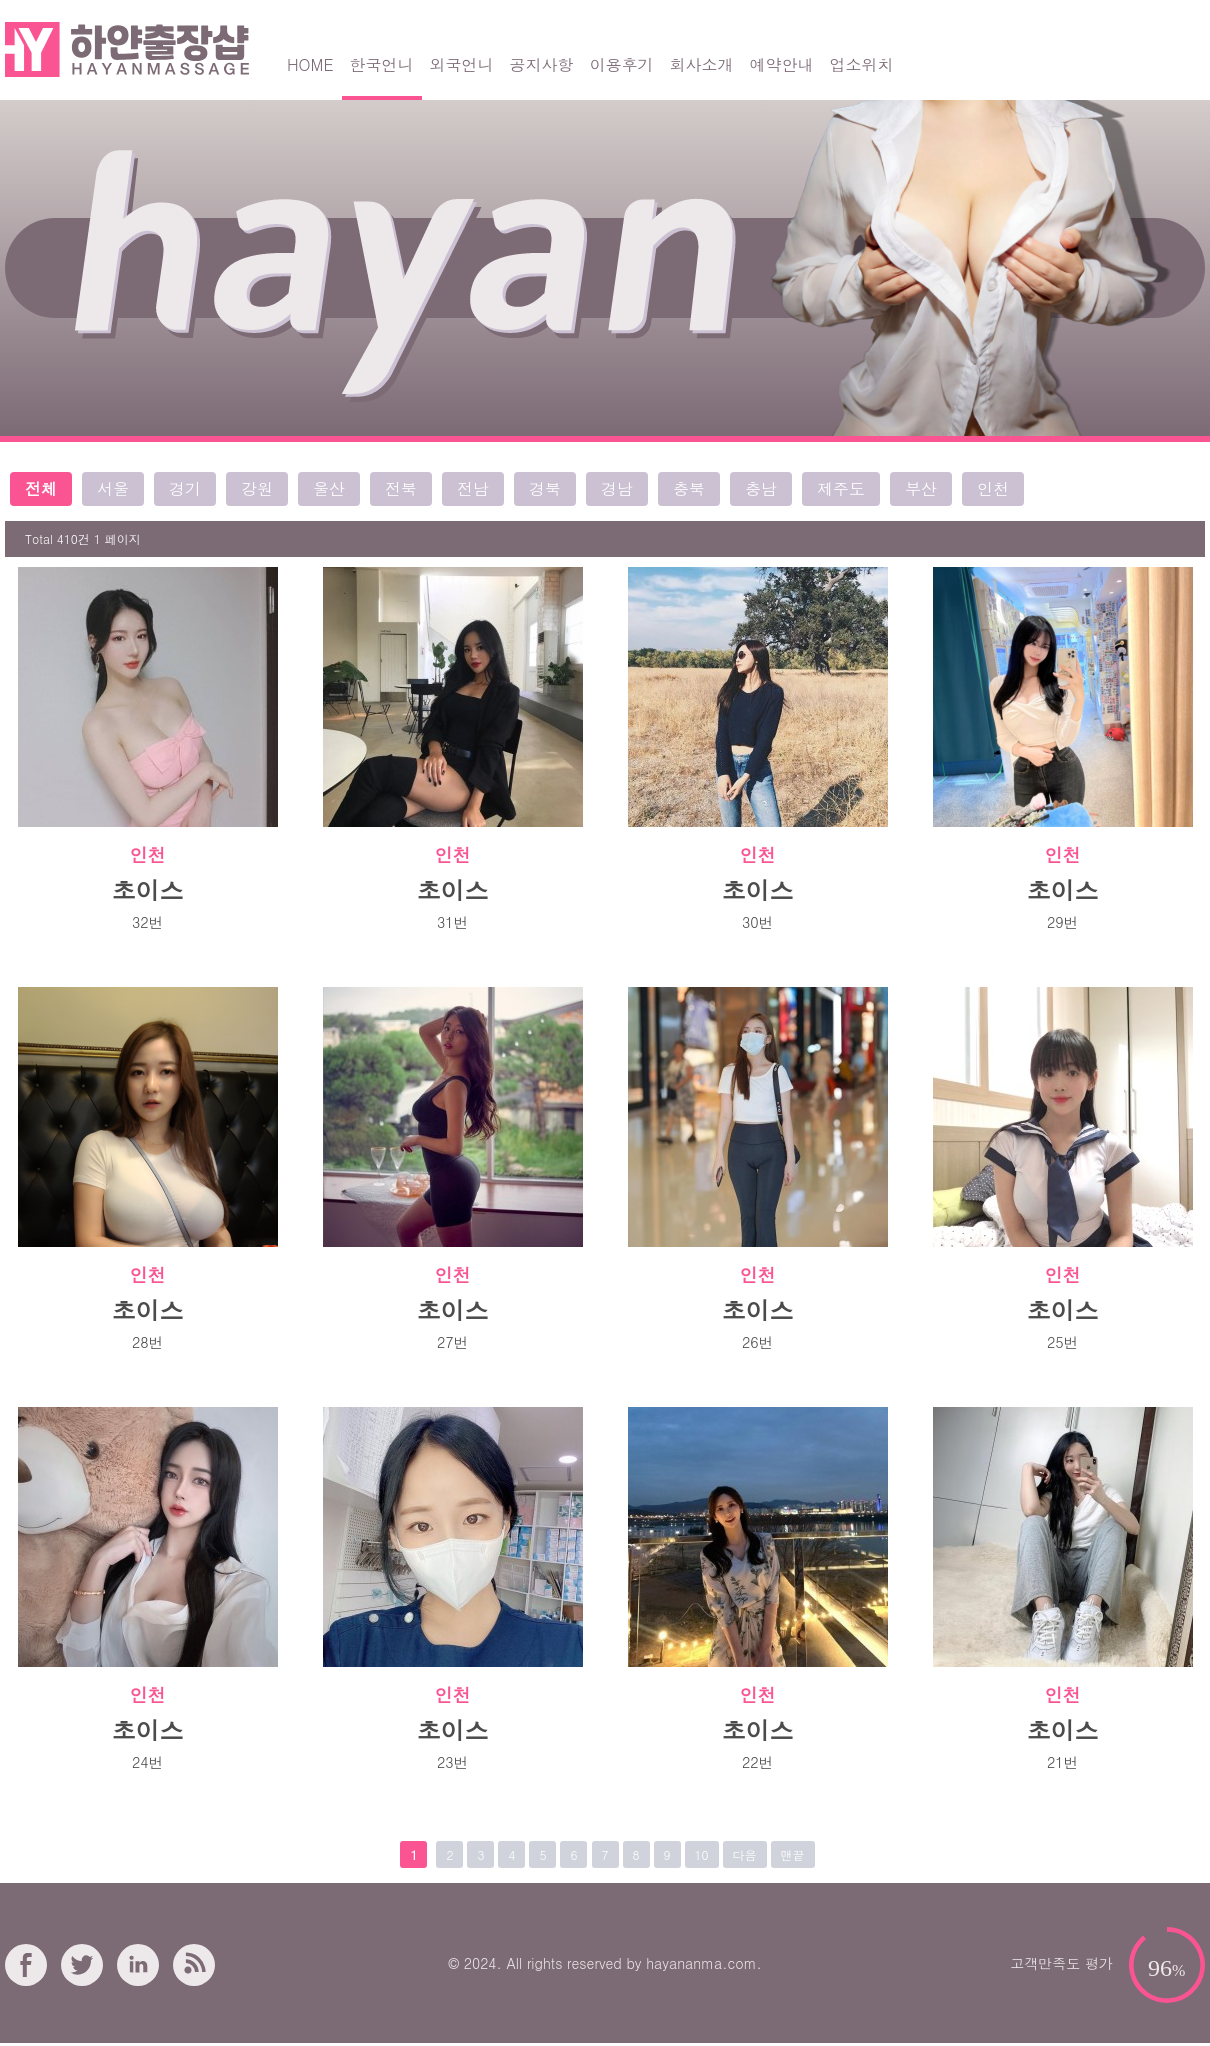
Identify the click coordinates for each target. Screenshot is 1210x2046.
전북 (401, 488)
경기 (185, 488)
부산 (921, 488)
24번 (147, 1762)
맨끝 (793, 1854)
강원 (257, 488)
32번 (147, 922)
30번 (757, 922)
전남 (473, 488)
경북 (545, 488)
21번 (1062, 1762)
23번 (452, 1762)
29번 (1062, 922)
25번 (1062, 1342)
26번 (757, 1342)
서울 (113, 488)
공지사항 (542, 64)
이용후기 (622, 64)
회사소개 (702, 64)
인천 (993, 488)
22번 (757, 1762)
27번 (452, 1342)
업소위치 (862, 64)
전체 (41, 488)
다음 (745, 1854)
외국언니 (462, 64)
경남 (617, 488)
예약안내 (782, 64)
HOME (310, 64)
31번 (452, 922)
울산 (329, 488)
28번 (147, 1342)
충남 (761, 488)
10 (702, 1854)
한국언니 (382, 64)
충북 (689, 488)
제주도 (841, 488)
